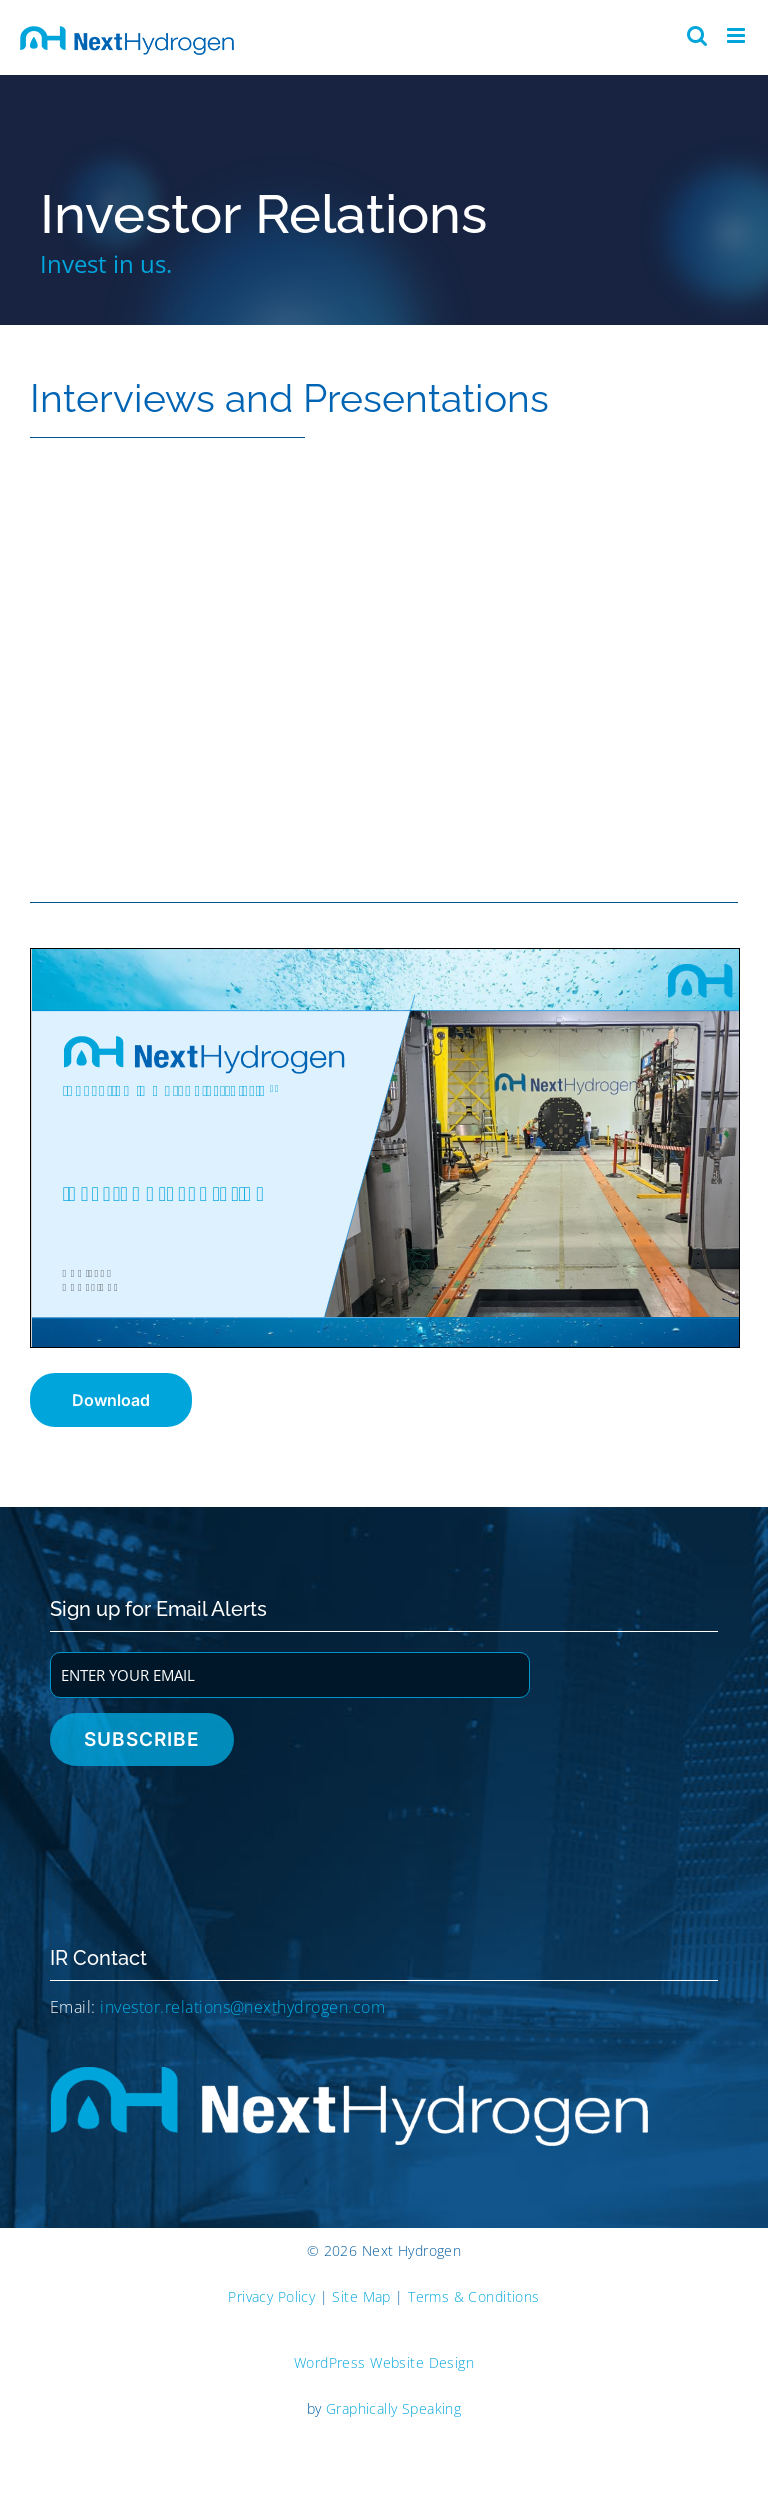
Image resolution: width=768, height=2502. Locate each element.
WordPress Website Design (384, 2362)
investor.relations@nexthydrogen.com (242, 2007)
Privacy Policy (271, 2296)
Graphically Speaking (393, 2408)
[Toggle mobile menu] (737, 35)
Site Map (361, 2296)
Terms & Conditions (474, 2296)
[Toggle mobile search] (697, 35)
